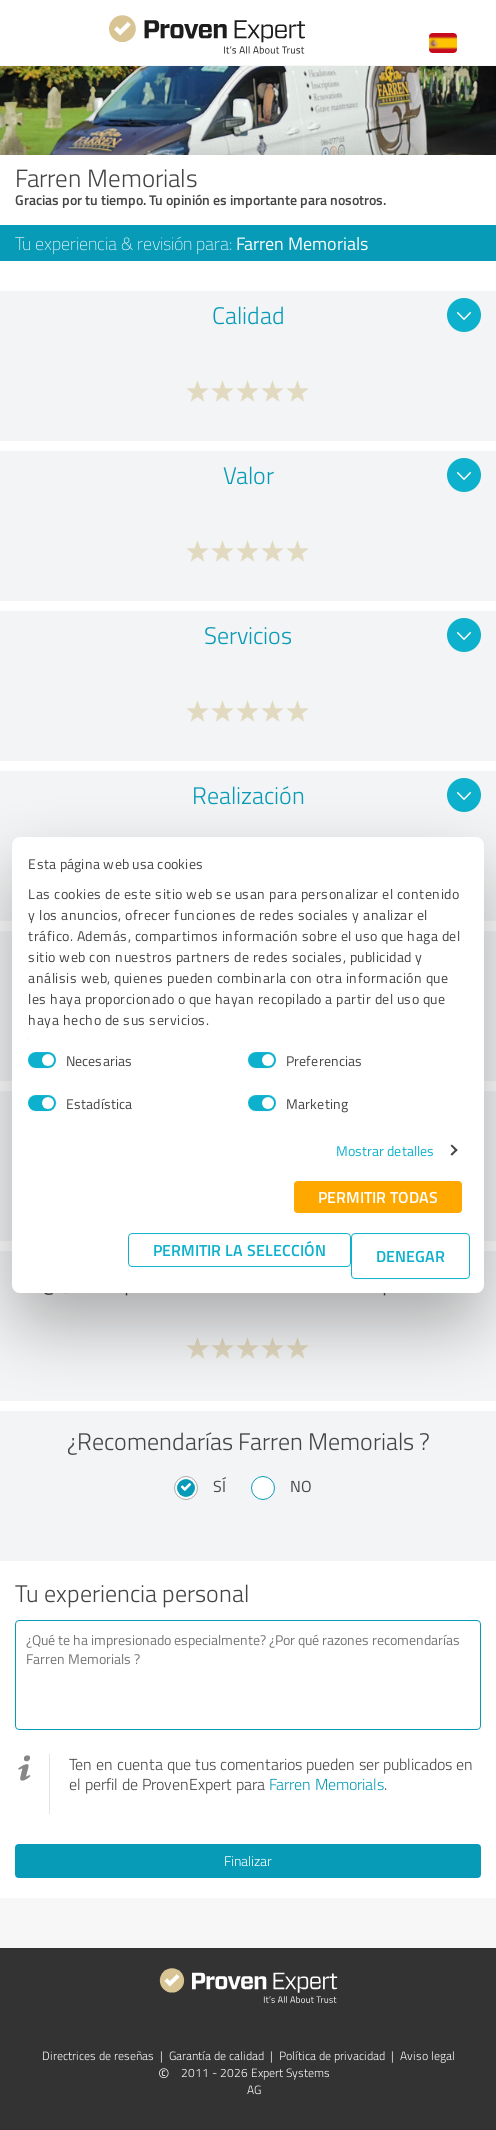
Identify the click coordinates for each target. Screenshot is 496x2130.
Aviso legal (427, 2055)
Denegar (410, 1255)
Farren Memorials (326, 1784)
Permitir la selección (239, 1249)
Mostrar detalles (385, 1150)
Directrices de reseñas (98, 2055)
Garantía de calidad (216, 2055)
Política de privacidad (332, 2055)
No (301, 1486)
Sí (219, 1486)
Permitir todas (378, 1196)
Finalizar (248, 1860)
